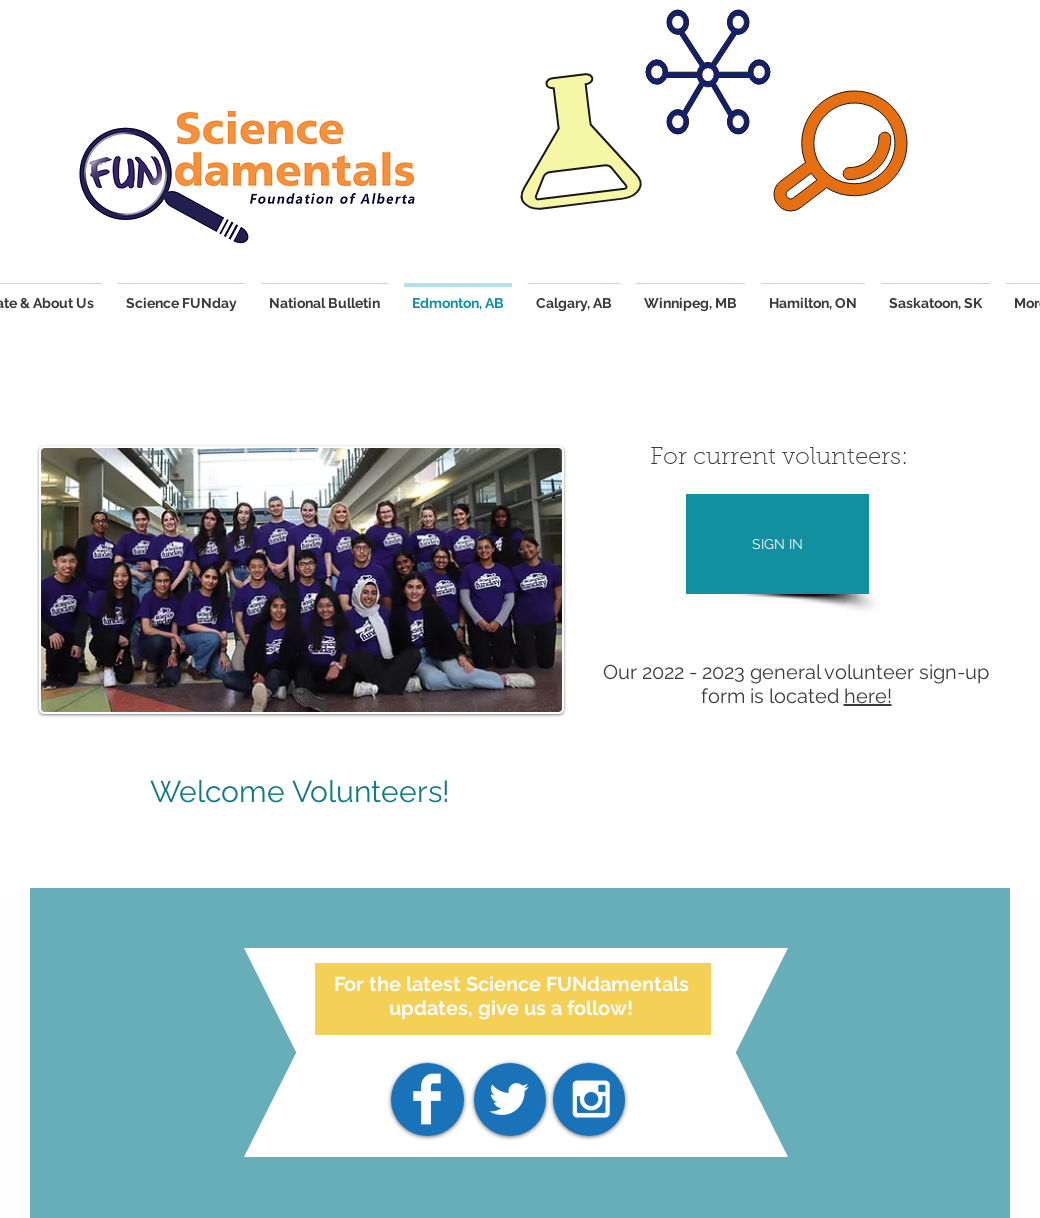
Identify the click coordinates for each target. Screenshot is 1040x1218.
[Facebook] (427, 1099)
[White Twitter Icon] (509, 1099)
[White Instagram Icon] (591, 1099)
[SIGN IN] (777, 544)
